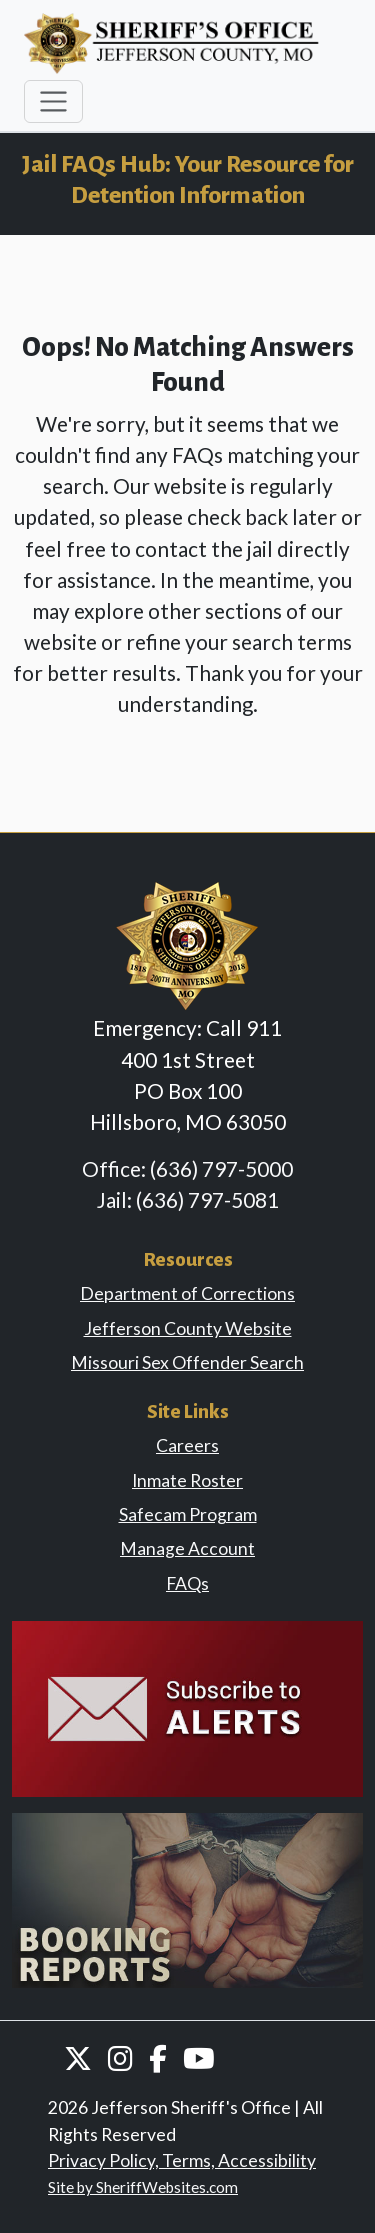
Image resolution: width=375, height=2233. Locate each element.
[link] (187, 1706)
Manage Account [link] (187, 1548)
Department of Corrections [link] (187, 1293)
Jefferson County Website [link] (188, 1328)
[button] (78, 2058)
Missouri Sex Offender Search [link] (187, 1362)
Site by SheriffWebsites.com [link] (143, 2187)
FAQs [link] (187, 1583)
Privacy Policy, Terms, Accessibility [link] (182, 2160)
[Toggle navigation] (53, 101)
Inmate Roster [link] (187, 1480)
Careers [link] (187, 1445)
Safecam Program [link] (188, 1514)
